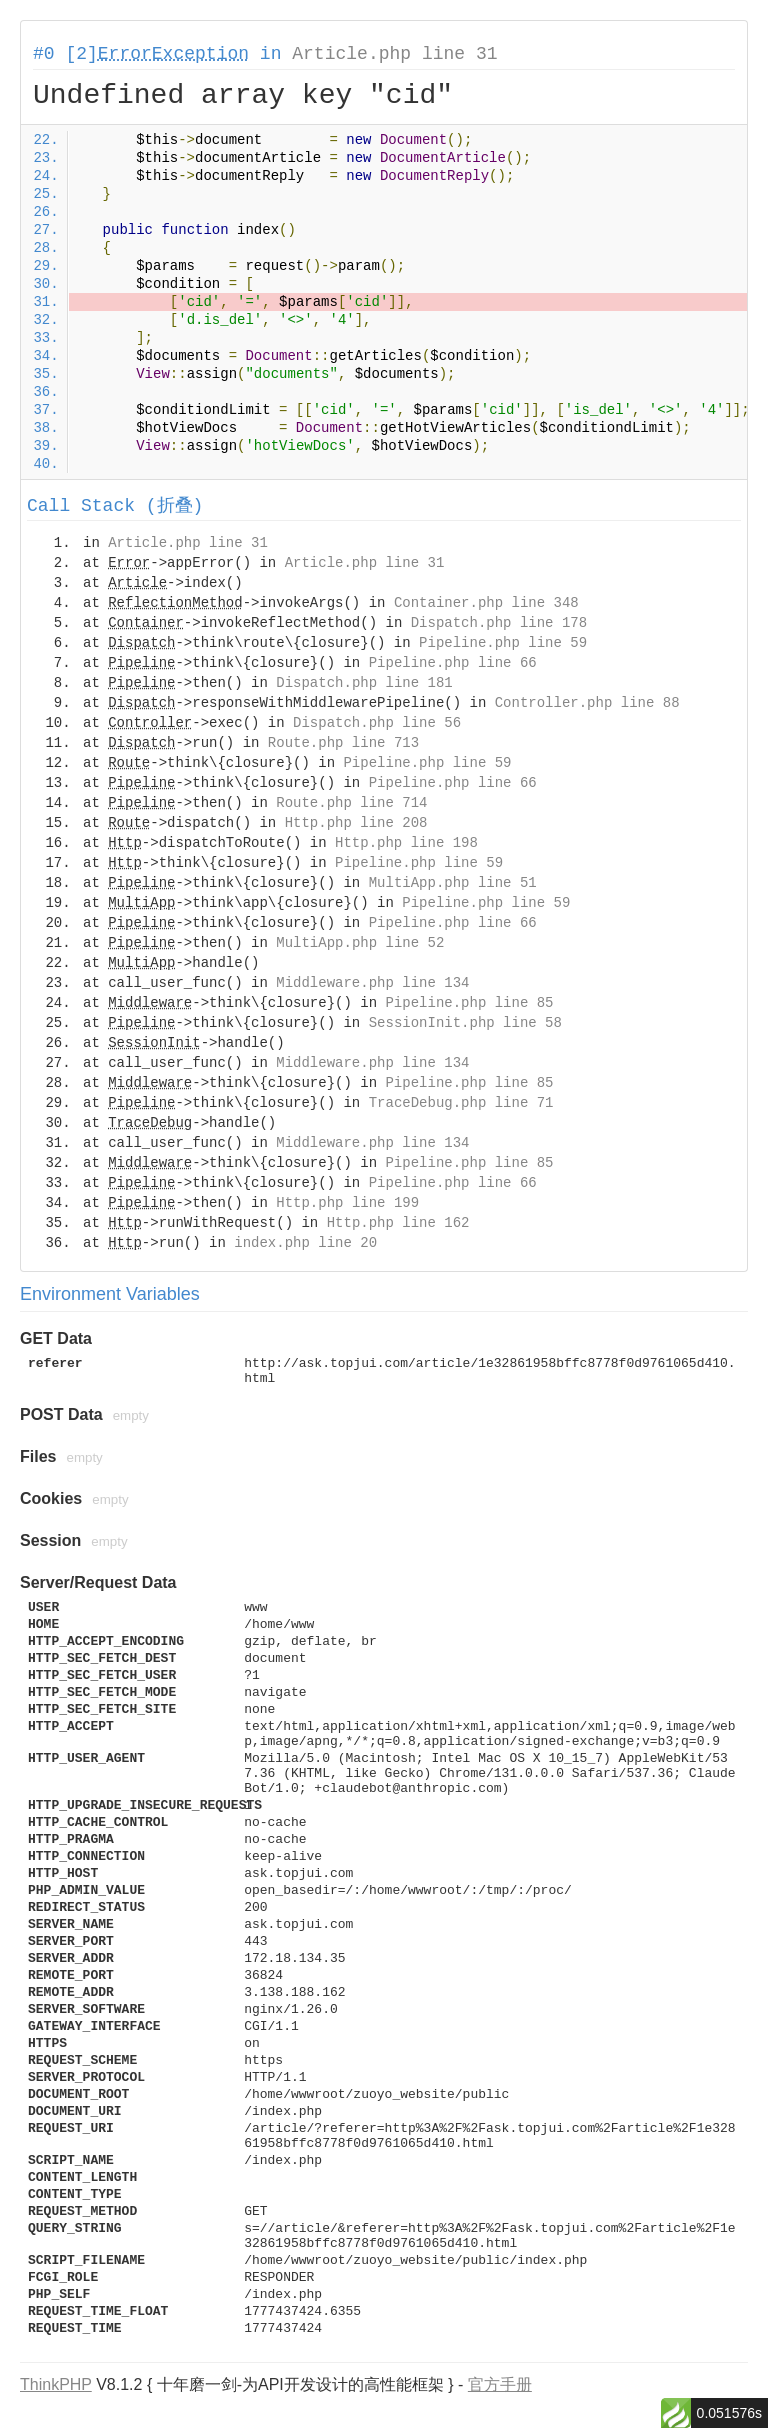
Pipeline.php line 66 (453, 663)
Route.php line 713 (343, 743)
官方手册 (500, 2384)
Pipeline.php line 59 (503, 643)
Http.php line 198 (406, 843)
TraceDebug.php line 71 (461, 1103)
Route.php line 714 (351, 803)
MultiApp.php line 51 (453, 883)
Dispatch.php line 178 (499, 623)
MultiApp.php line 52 (360, 943)
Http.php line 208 (356, 823)
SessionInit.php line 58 (465, 1023)
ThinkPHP (56, 2384)
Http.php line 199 (347, 1203)
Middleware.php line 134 (372, 983)
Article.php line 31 (394, 54)
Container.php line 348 (486, 603)
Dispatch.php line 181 (364, 683)
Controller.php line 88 (587, 703)
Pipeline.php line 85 (469, 1003)
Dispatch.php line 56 (377, 723)
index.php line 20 (305, 1243)
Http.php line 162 (398, 1223)
